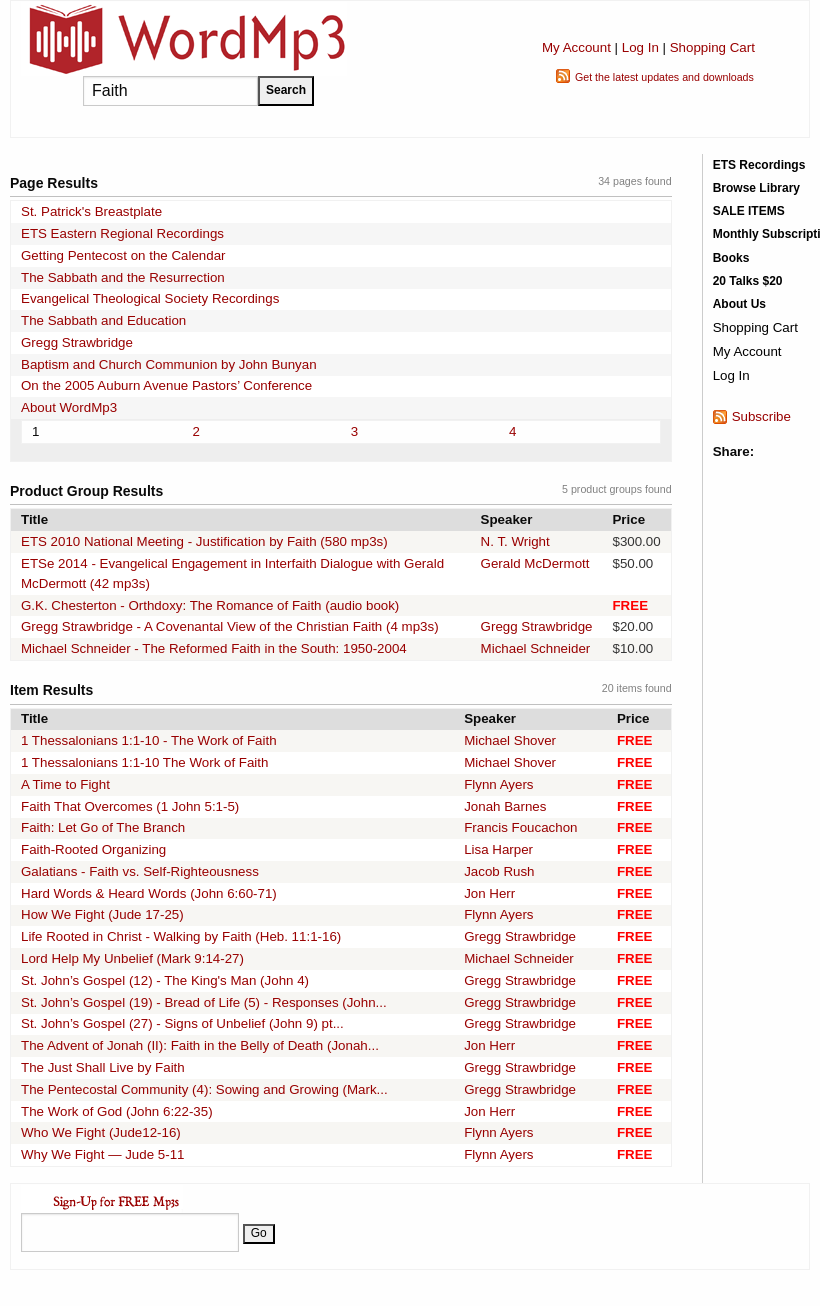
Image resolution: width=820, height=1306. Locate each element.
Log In (640, 47)
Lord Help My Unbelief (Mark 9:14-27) (132, 958)
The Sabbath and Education (103, 320)
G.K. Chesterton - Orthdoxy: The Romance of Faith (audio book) (210, 605)
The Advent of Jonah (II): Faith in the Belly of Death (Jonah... (200, 1045)
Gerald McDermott (535, 563)
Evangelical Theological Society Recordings (150, 298)
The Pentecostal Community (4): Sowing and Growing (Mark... (204, 1089)
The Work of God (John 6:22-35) (117, 1111)
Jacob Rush (499, 871)
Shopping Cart (712, 47)
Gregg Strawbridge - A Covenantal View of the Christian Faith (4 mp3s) (230, 626)
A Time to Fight (65, 784)
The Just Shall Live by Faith (103, 1067)
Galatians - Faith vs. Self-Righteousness (140, 871)
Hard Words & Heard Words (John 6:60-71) (149, 893)
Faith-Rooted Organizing (93, 849)
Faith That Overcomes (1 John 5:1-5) (130, 806)
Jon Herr (489, 893)
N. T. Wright (515, 541)
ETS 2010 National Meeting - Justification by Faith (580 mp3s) (204, 541)
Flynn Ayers (498, 784)
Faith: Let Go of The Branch (103, 827)
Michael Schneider (536, 648)
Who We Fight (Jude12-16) (101, 1132)
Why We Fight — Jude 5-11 (102, 1154)
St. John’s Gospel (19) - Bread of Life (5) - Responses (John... (204, 1002)
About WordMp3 (69, 407)
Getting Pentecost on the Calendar (123, 255)
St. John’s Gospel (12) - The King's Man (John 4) (165, 980)
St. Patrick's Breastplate (91, 211)
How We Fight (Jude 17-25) (102, 914)
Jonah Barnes (505, 806)
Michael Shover (510, 740)
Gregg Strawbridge (77, 342)
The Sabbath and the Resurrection (123, 277)
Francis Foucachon (520, 827)
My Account (576, 47)
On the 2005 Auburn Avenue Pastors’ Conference (166, 385)
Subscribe (761, 416)
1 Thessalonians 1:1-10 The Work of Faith (144, 762)
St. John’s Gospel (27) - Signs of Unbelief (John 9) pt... (182, 1023)
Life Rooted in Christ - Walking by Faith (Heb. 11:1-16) (181, 936)
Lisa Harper (498, 849)
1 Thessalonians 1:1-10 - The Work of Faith (149, 740)
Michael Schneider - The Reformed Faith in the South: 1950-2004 (214, 648)
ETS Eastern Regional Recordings (122, 233)
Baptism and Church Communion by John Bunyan (169, 364)
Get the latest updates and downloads (664, 77)
